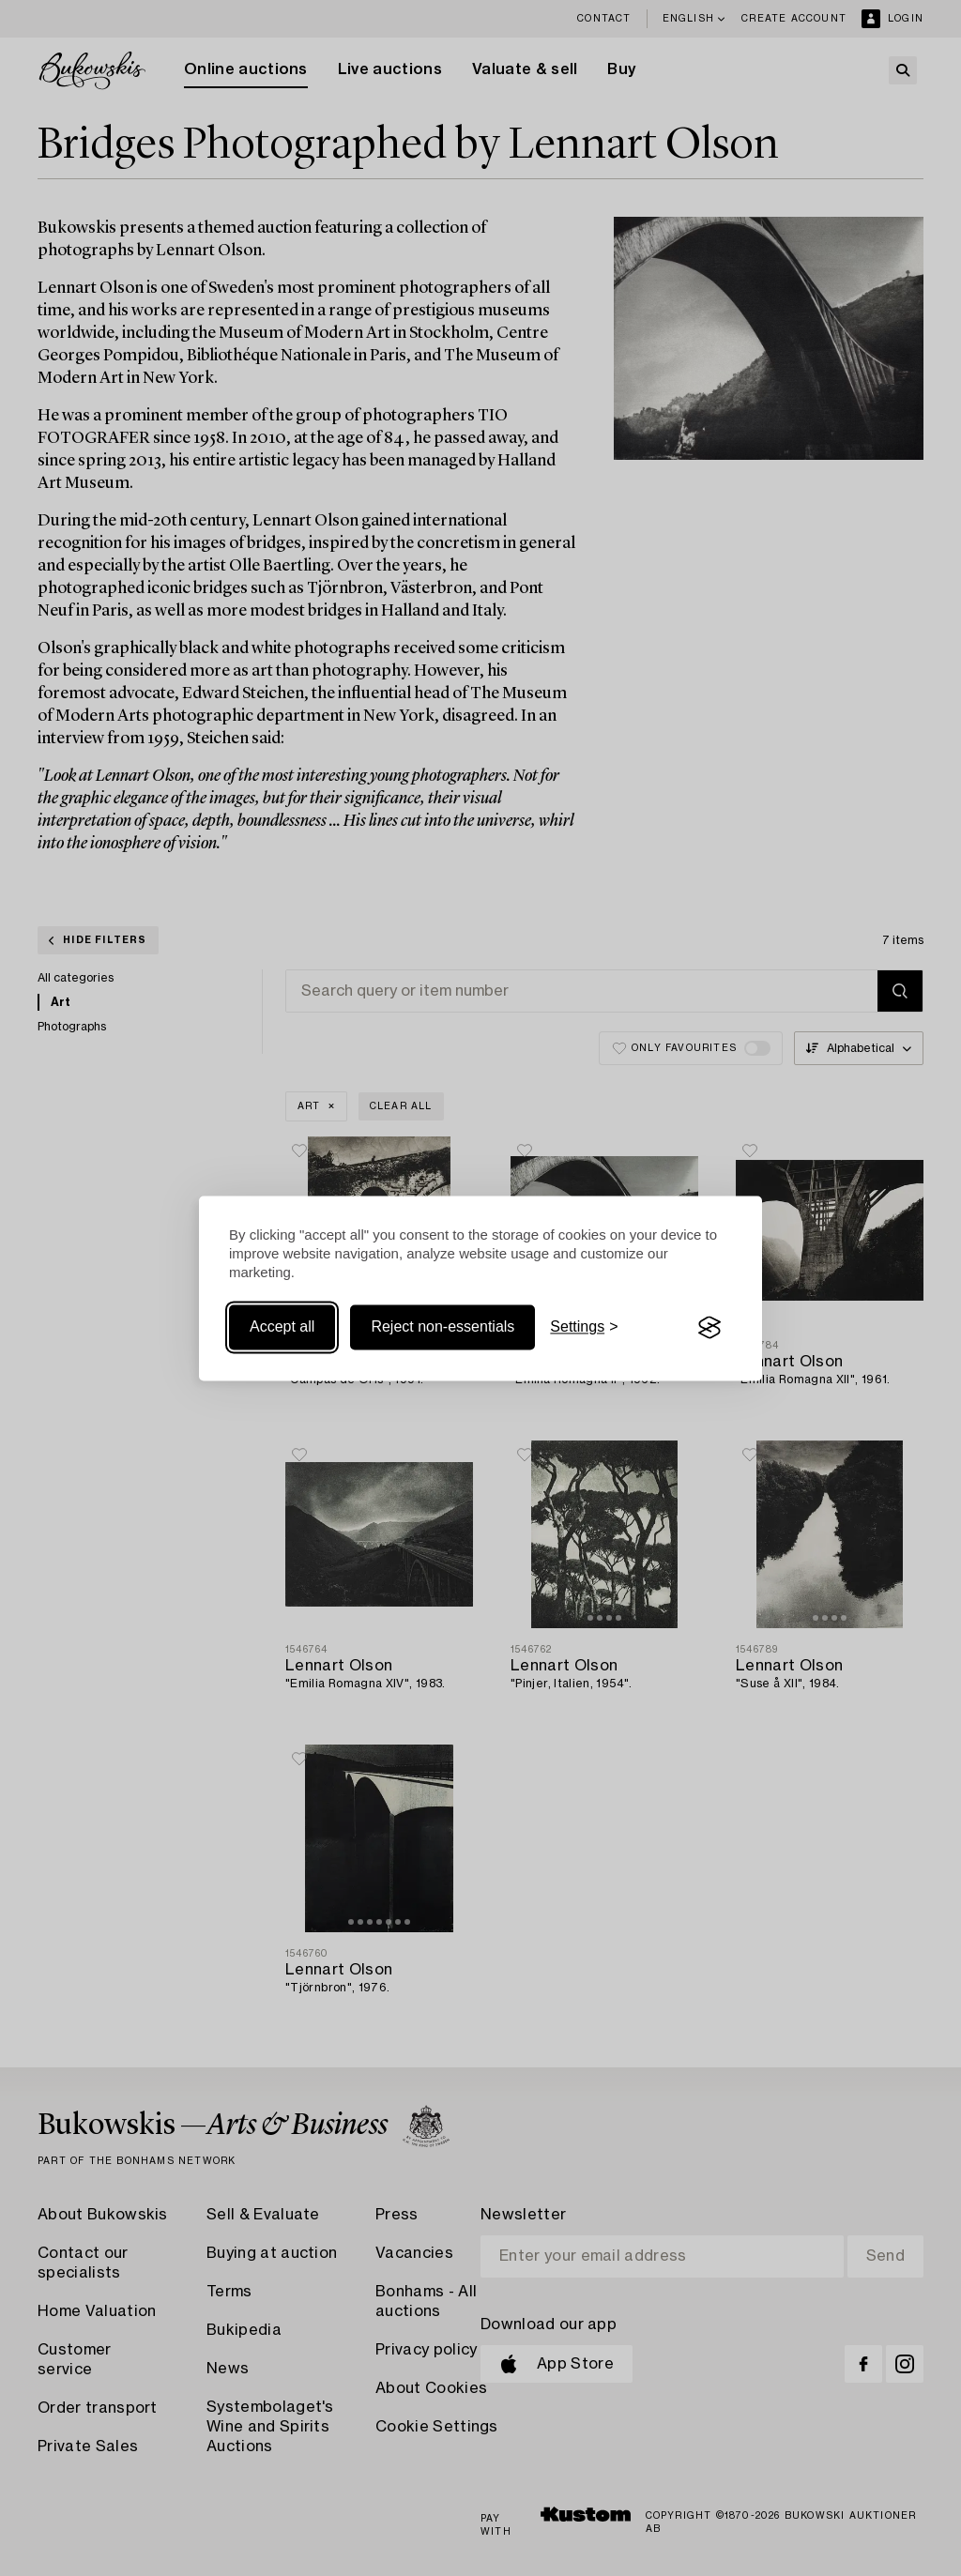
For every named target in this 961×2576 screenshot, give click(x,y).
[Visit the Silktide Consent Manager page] (709, 1327)
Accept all (282, 1327)
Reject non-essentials (442, 1327)
